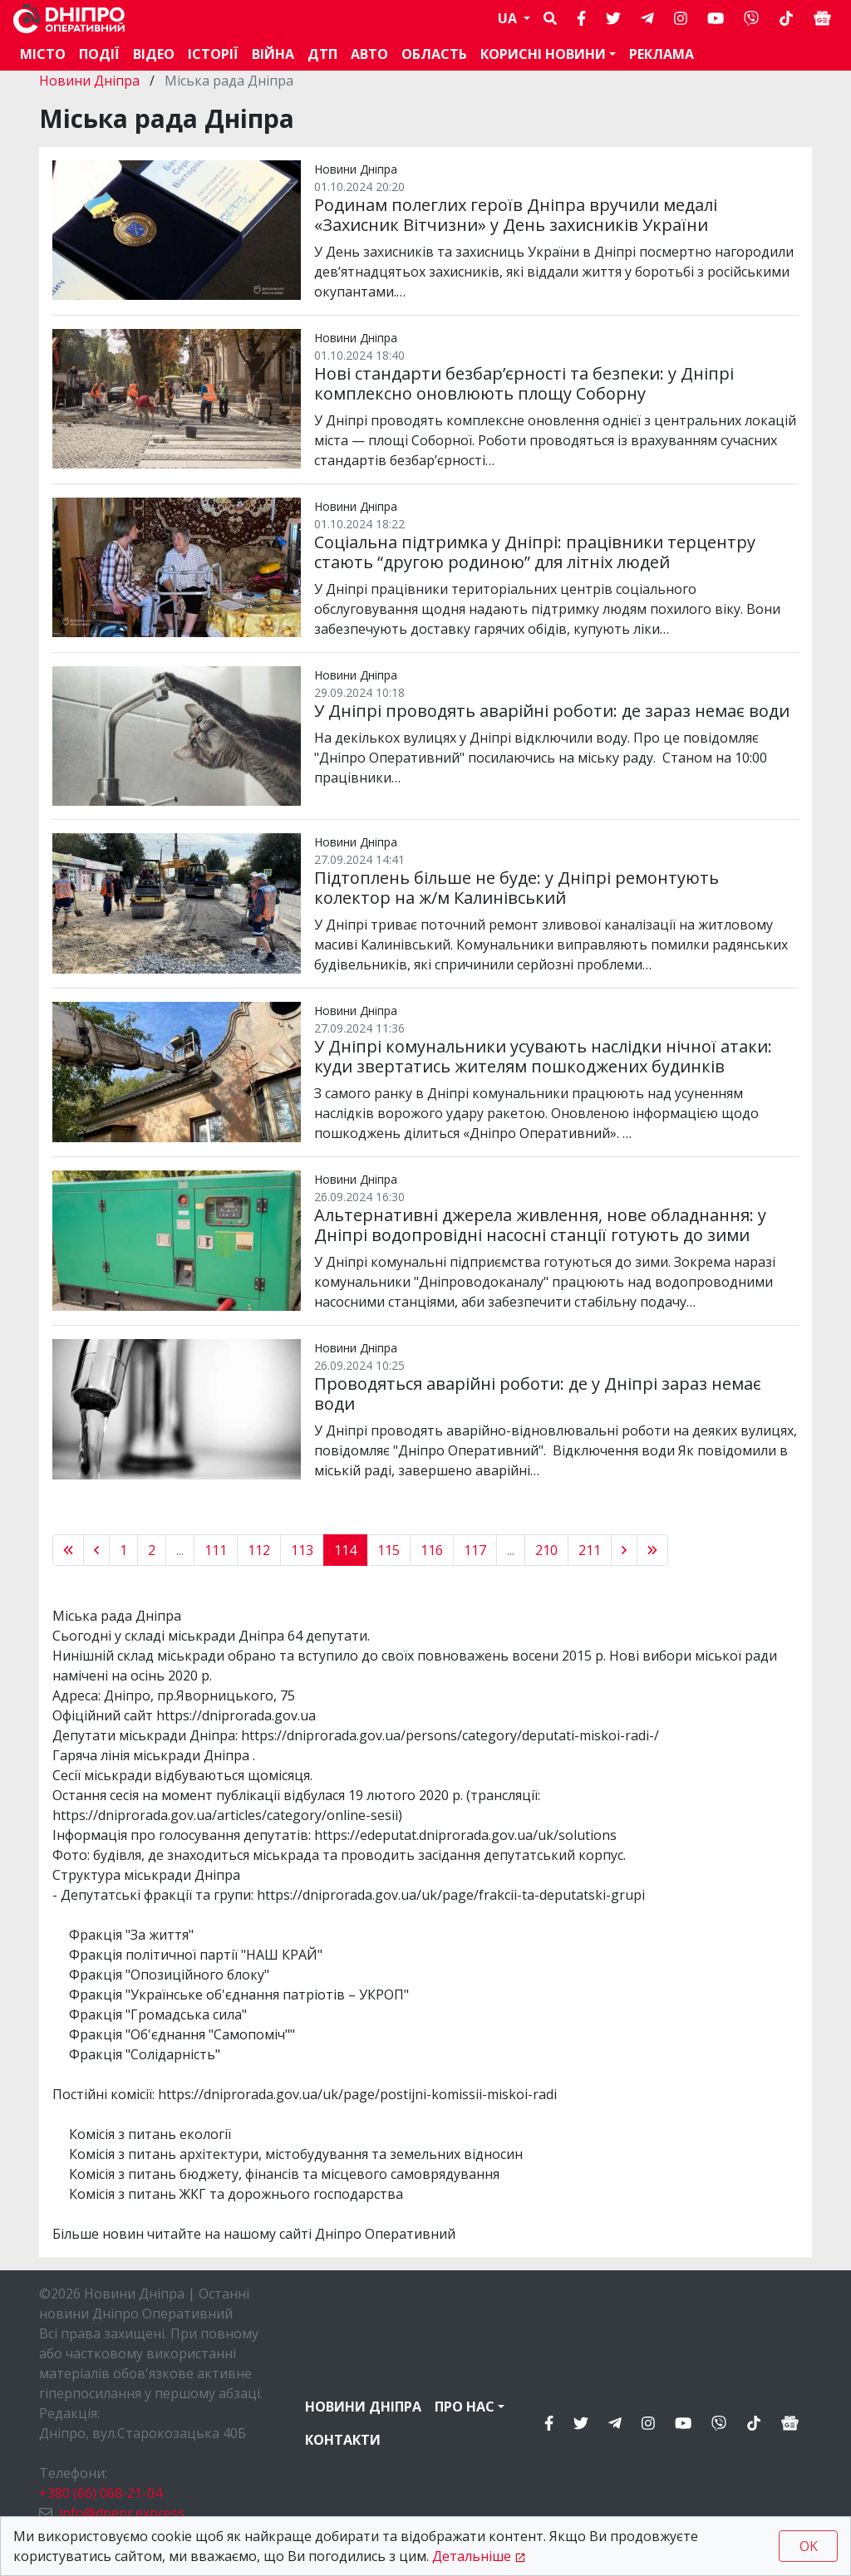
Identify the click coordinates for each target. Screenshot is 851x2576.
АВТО (369, 54)
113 (302, 1550)
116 (432, 1550)
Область (434, 54)
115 (388, 1550)
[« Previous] (68, 1550)
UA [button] (509, 18)
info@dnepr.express (121, 2513)
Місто (43, 54)
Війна (273, 54)
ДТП (322, 54)
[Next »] (624, 1550)
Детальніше (471, 2556)
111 (215, 1550)
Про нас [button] (464, 2406)
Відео (154, 54)
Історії (213, 54)
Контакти (343, 2440)
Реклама (661, 54)
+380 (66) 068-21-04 (100, 2493)
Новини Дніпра (91, 80)
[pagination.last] (652, 1550)
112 (259, 1550)
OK (808, 2546)
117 (475, 1550)
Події (99, 54)
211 (589, 1550)
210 (546, 1550)
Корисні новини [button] (543, 54)
